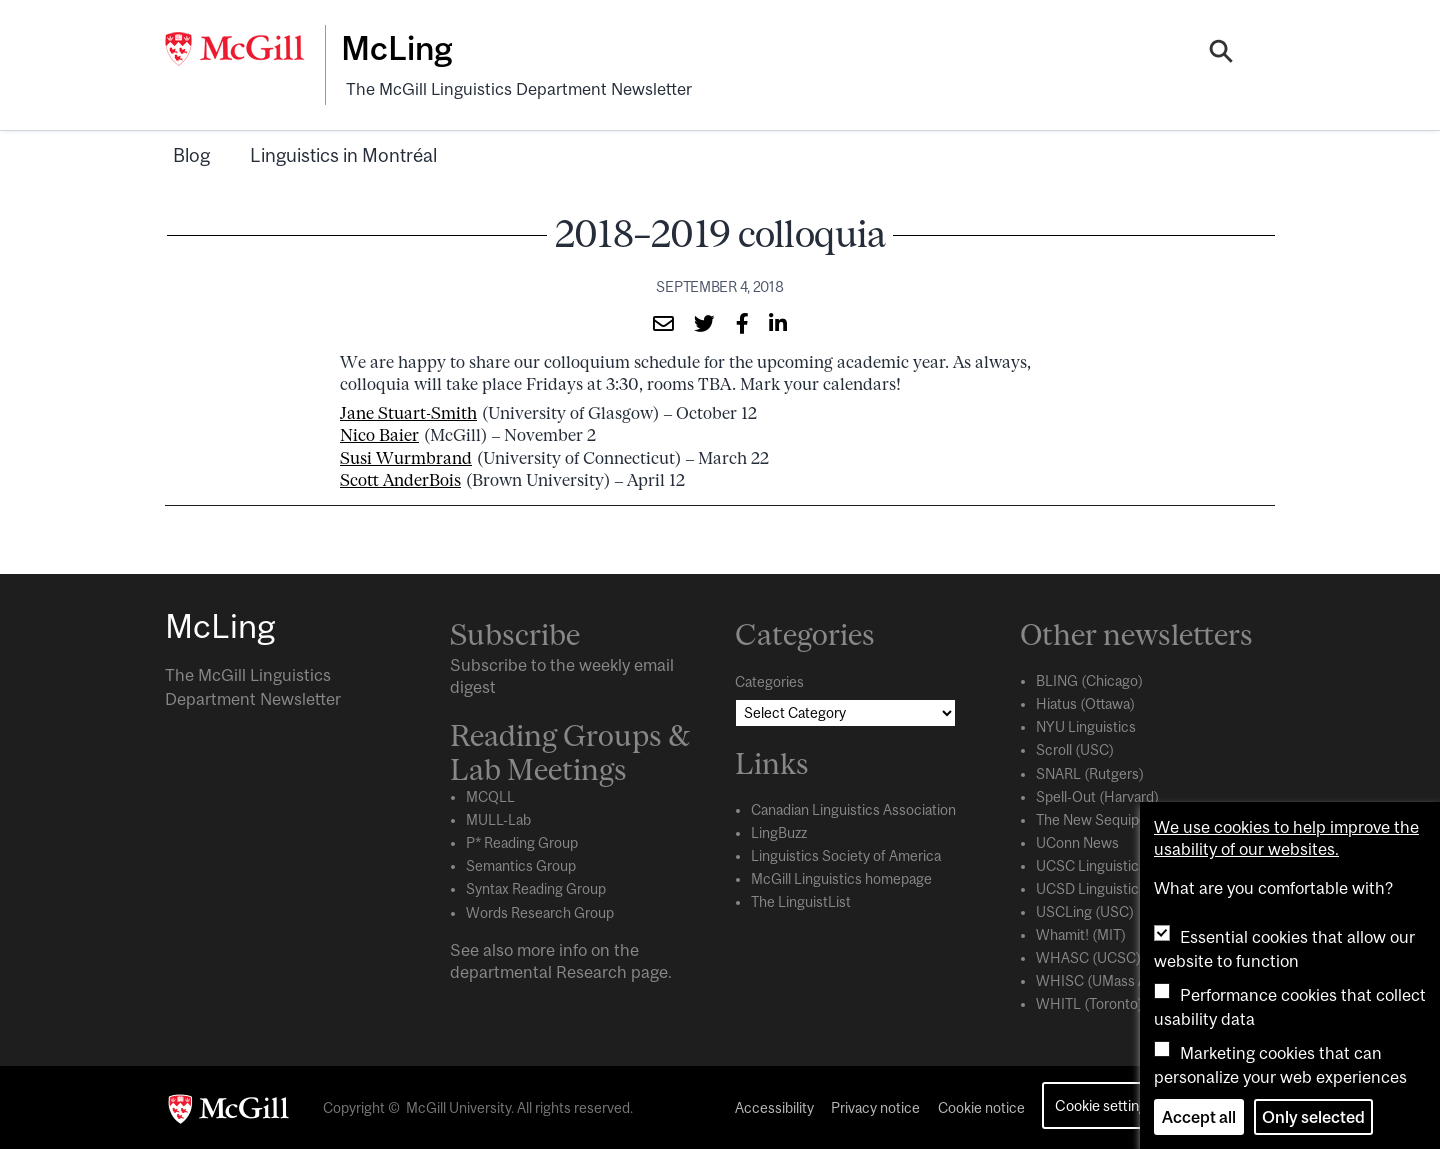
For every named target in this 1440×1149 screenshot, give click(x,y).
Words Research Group (540, 911)
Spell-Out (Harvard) (1097, 795)
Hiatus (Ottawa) (1085, 703)
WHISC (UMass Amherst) (1116, 979)
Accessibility (774, 1107)
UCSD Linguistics (1091, 887)
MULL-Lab (498, 819)
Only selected (1313, 1117)
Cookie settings (1104, 1103)
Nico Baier (379, 434)
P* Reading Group (522, 842)
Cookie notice (981, 1107)
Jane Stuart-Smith (408, 411)
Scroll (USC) (1075, 749)
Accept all (1199, 1117)
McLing (400, 48)
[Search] (1221, 53)
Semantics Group (521, 865)
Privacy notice (875, 1107)
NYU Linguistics (1086, 726)
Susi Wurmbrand (406, 456)
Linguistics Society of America (846, 855)
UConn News (1077, 841)
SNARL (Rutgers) (1090, 772)
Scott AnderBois (400, 478)
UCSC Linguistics (1091, 864)
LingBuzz (779, 832)
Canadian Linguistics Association (853, 809)
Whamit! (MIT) (1081, 933)
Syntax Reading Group (536, 888)
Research (591, 970)
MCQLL (490, 796)
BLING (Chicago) (1089, 680)
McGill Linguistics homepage (841, 878)
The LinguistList (801, 901)
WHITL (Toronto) (1089, 1002)
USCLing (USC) (1085, 910)
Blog (191, 154)
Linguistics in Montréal (343, 154)
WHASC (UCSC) (1088, 956)
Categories (769, 681)
